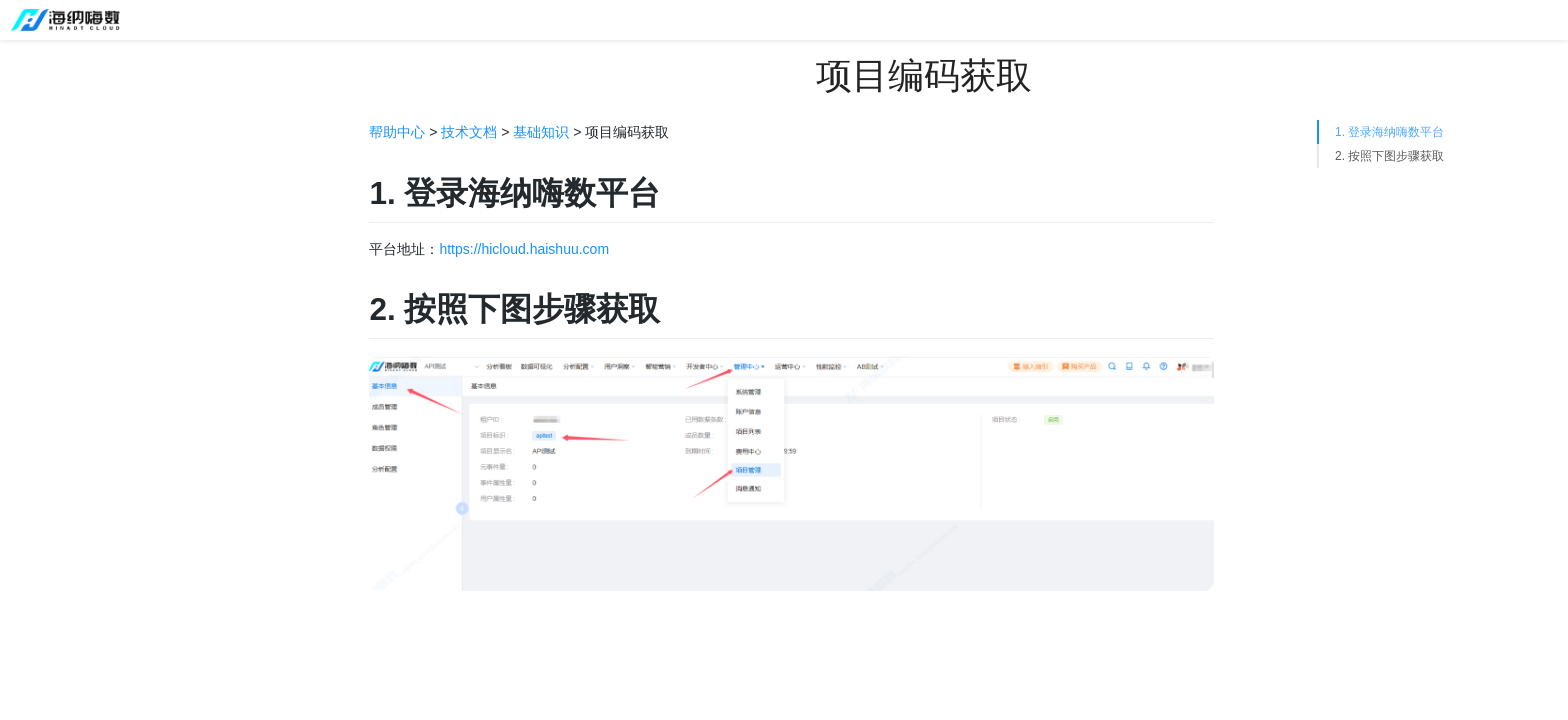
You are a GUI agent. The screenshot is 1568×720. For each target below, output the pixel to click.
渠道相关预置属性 (121, 509)
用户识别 (93, 449)
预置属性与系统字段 (128, 479)
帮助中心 (397, 132)
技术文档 (53, 329)
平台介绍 (53, 149)
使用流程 (53, 239)
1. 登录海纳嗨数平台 (1389, 132)
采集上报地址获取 (121, 539)
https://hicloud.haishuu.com (524, 249)
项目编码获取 (107, 629)
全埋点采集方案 (114, 569)
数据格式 (93, 419)
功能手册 (53, 269)
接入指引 (53, 179)
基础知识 (73, 359)
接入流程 (93, 389)
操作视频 (53, 299)
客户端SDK (80, 689)
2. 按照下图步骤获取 (1389, 156)
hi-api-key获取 (109, 599)
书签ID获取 (100, 659)
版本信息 (53, 209)
